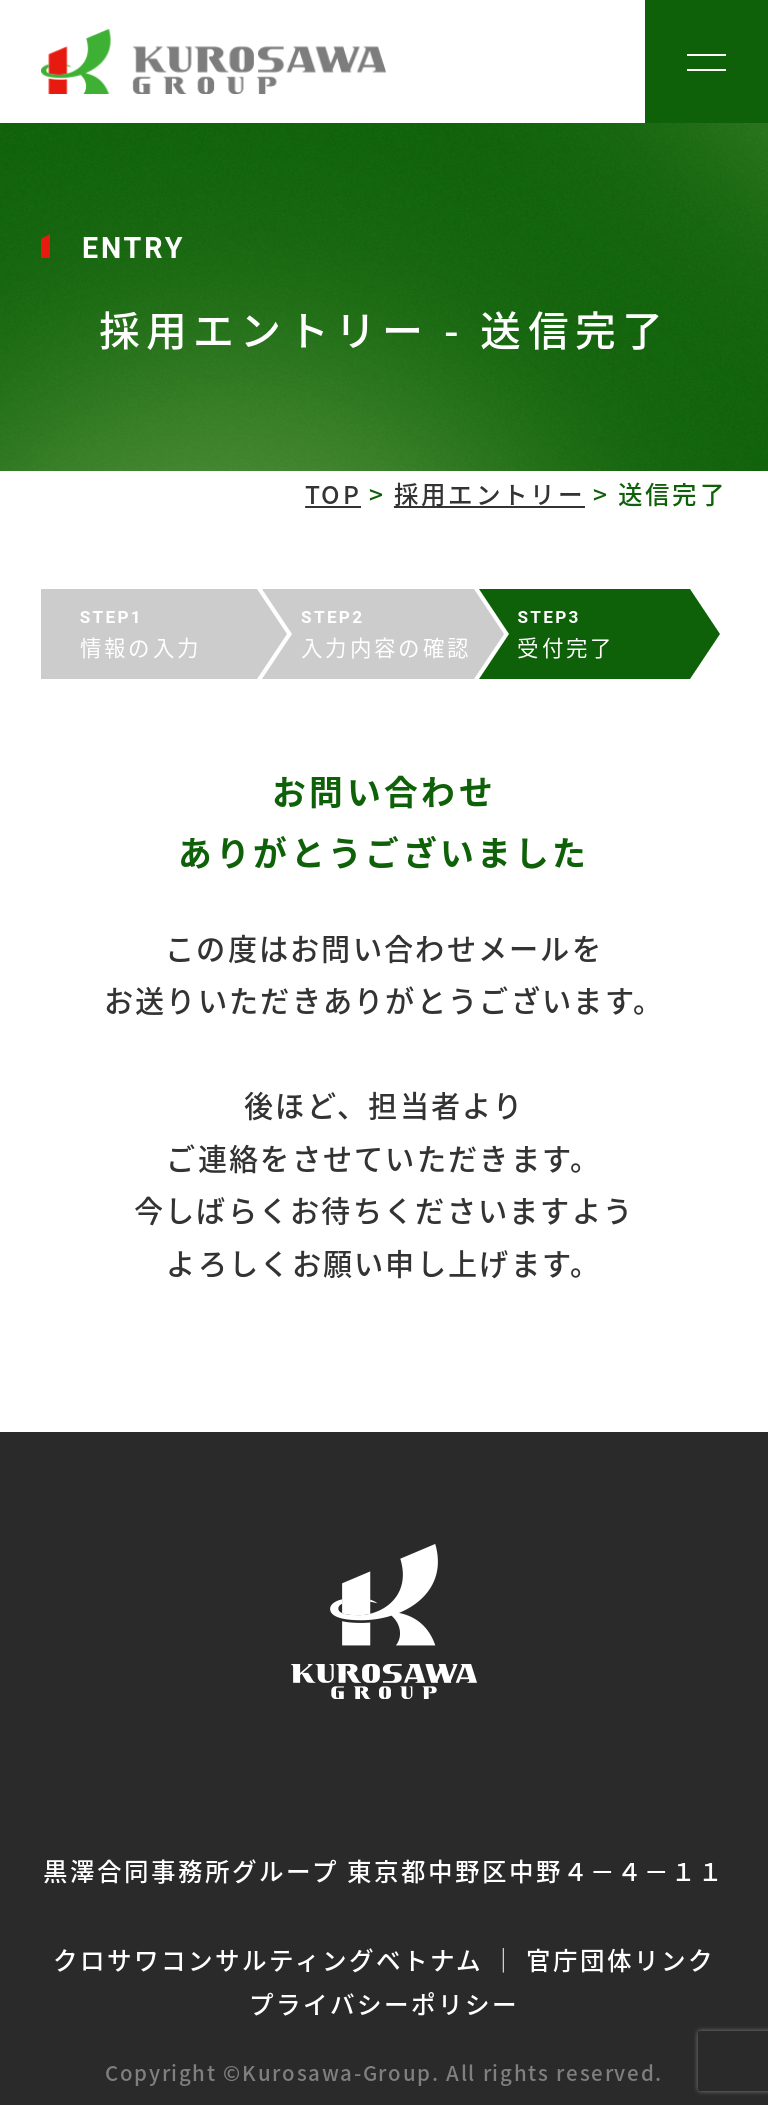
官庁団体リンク (620, 1959)
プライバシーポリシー (384, 2003)
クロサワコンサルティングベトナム (267, 1959)
